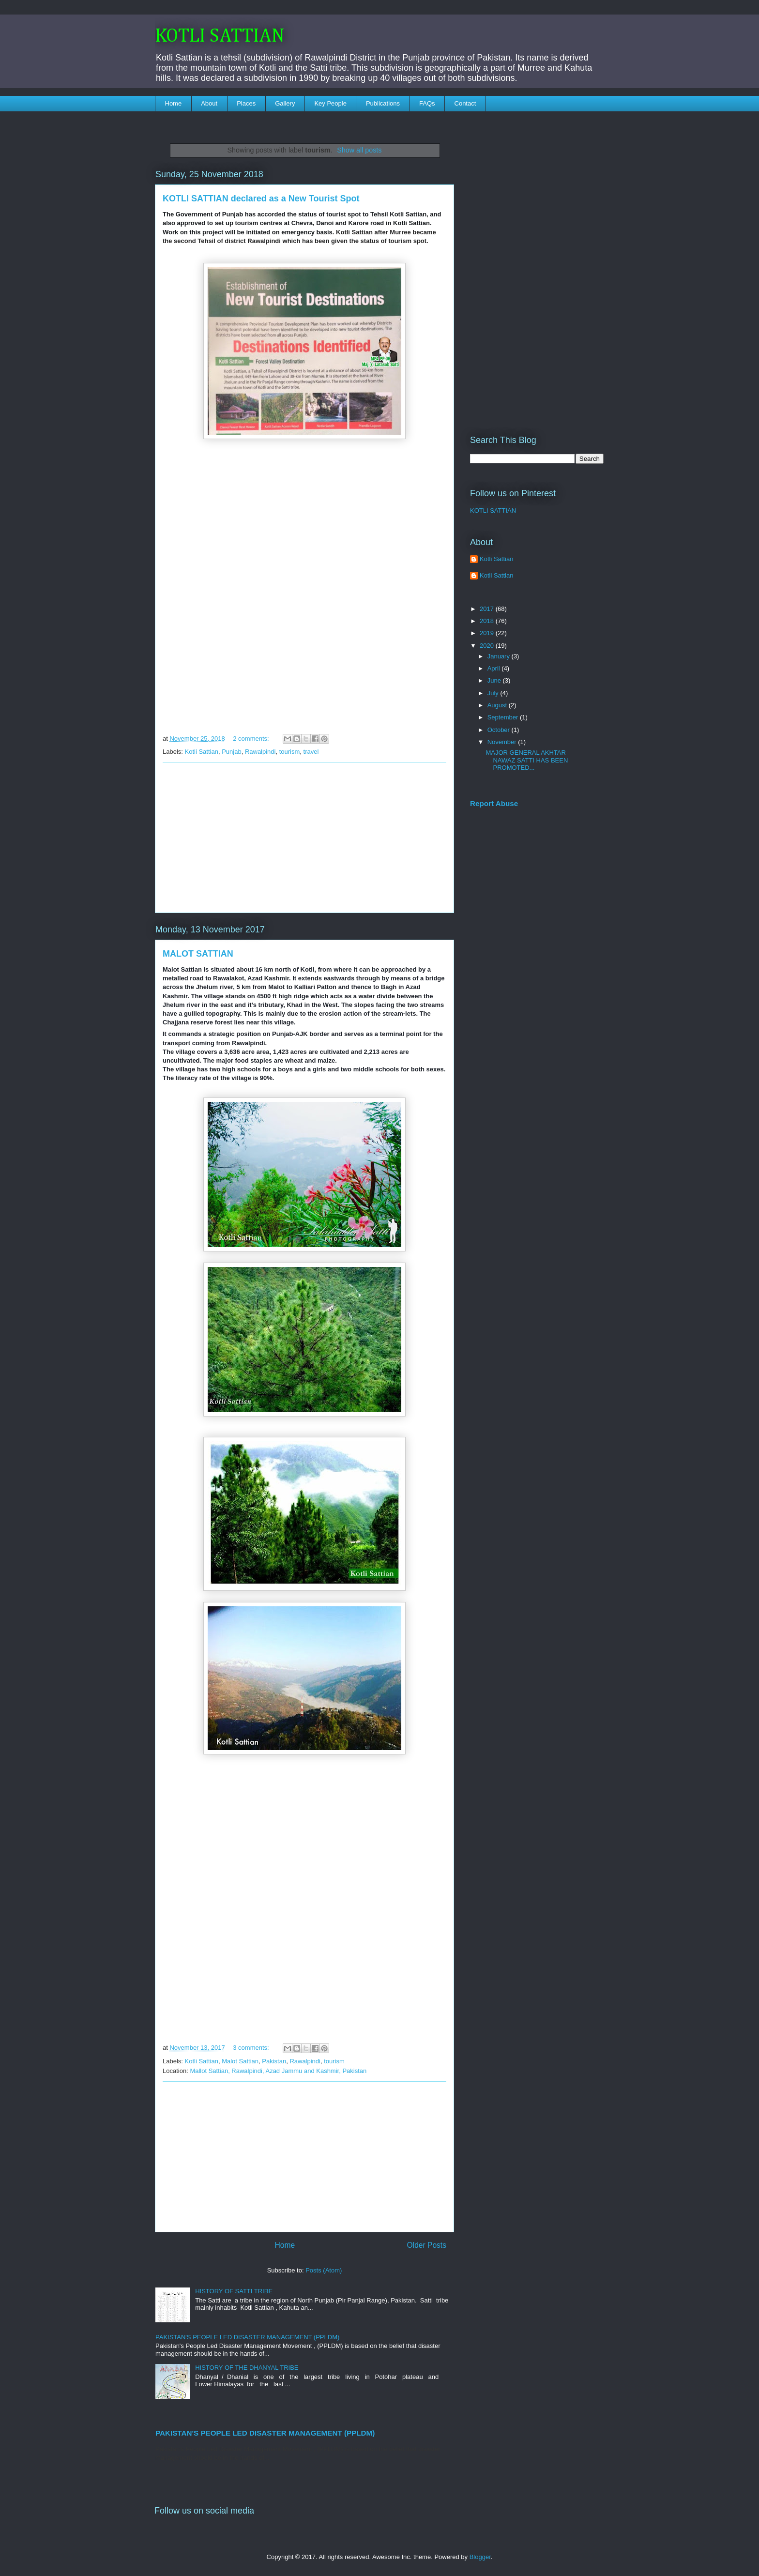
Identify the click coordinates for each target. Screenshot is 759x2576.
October (499, 729)
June (495, 680)
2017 (488, 608)
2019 (488, 633)
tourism (289, 751)
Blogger (480, 2557)
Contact (465, 103)
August (498, 705)
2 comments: (252, 738)
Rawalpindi (260, 751)
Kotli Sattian (201, 751)
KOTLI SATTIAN (220, 36)
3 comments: (252, 2047)
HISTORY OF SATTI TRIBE (234, 2291)
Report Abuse (494, 803)
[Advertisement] (304, 837)
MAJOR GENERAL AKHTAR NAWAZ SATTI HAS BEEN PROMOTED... (527, 760)
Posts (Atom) (323, 2270)
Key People (330, 103)
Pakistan (274, 2061)
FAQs (427, 103)
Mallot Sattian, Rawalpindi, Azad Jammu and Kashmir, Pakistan (278, 2070)
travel (311, 751)
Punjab (231, 751)
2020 (488, 645)
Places (246, 103)
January (499, 656)
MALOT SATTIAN (198, 954)
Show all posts (359, 150)
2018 (488, 621)
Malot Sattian (240, 2061)
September (503, 717)
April (494, 668)
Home (173, 103)
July (494, 693)
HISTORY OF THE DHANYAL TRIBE (246, 2367)
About (209, 103)
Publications (383, 103)
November (502, 742)
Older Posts (426, 2245)
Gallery (285, 103)
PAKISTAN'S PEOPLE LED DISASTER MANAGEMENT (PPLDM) (247, 2337)
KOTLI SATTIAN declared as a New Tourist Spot (261, 198)
